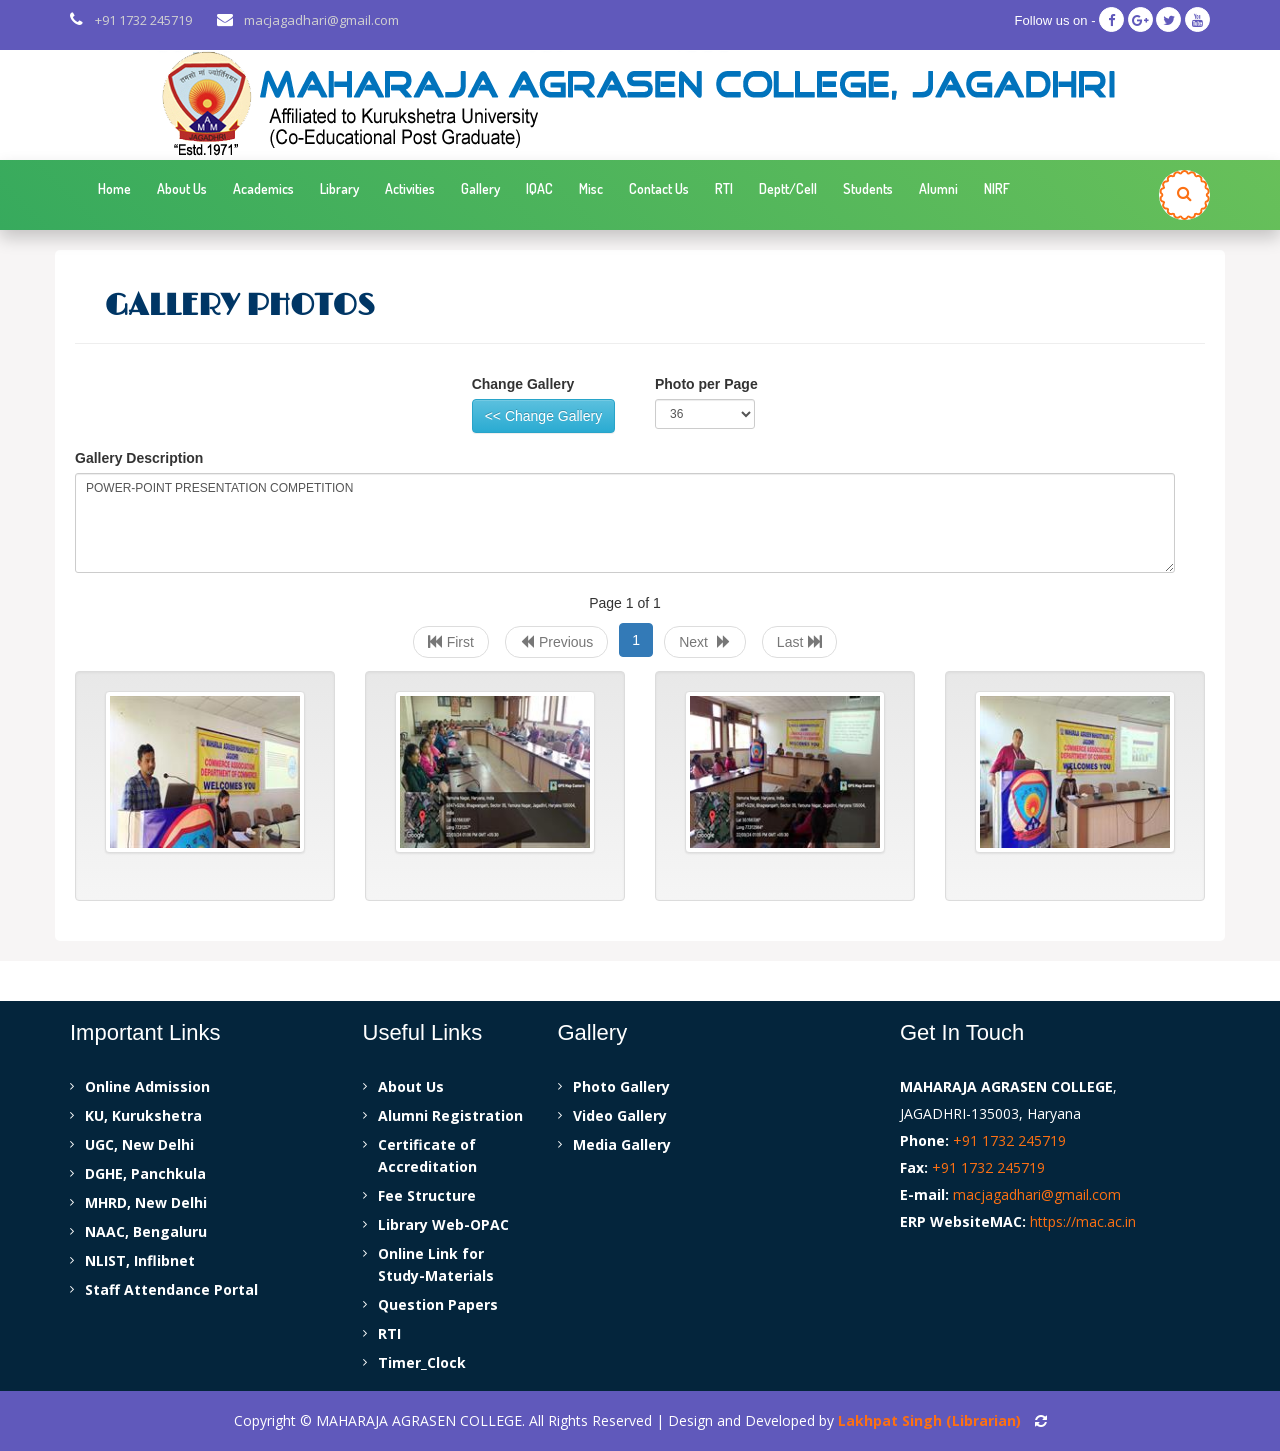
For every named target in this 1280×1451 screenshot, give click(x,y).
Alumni (938, 188)
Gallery (480, 188)
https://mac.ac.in (1083, 1221)
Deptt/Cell (788, 188)
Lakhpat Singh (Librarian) (929, 1420)
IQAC (539, 188)
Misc (591, 188)
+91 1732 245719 (143, 20)
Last (799, 642)
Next (705, 642)
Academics (263, 188)
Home (114, 188)
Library (339, 188)
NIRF (997, 188)
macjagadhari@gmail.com (321, 20)
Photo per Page (706, 384)
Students (868, 188)
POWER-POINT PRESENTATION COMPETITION (625, 523)
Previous (556, 642)
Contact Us (659, 188)
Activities (410, 188)
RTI (724, 188)
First (451, 642)
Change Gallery (523, 384)
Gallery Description (139, 458)
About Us (182, 188)
